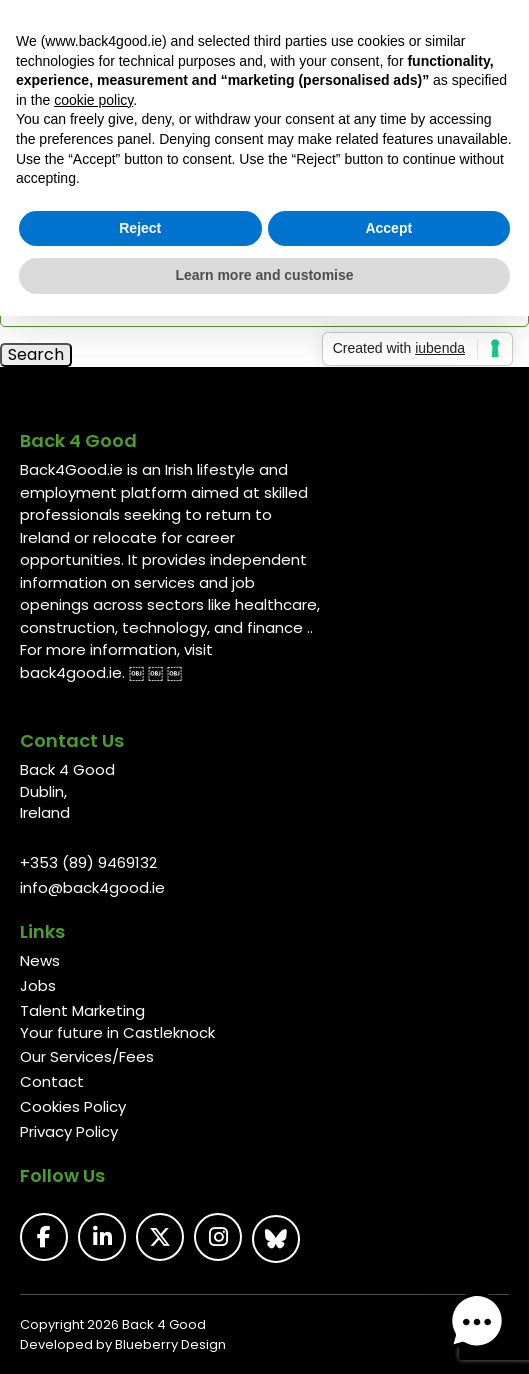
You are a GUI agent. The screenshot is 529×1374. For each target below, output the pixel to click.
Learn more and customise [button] (264, 275)
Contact (52, 1081)
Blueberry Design (170, 1344)
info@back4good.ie (92, 887)
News (40, 960)
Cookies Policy (73, 1106)
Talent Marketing (82, 1010)
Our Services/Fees (87, 1056)
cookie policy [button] (93, 100)
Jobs (38, 985)
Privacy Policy (69, 1131)
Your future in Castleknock (117, 1032)
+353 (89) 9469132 (88, 862)
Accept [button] (388, 228)
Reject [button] (140, 228)
